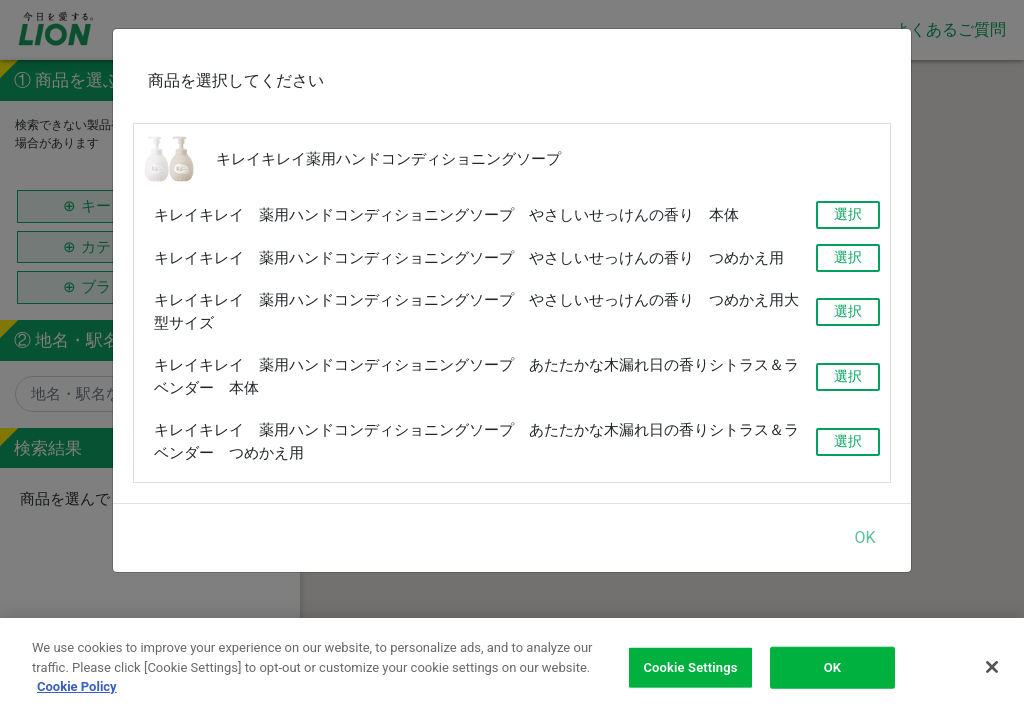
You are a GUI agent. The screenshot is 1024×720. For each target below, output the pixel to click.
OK (864, 536)
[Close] (992, 669)
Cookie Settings (690, 669)
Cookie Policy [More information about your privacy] (77, 689)
